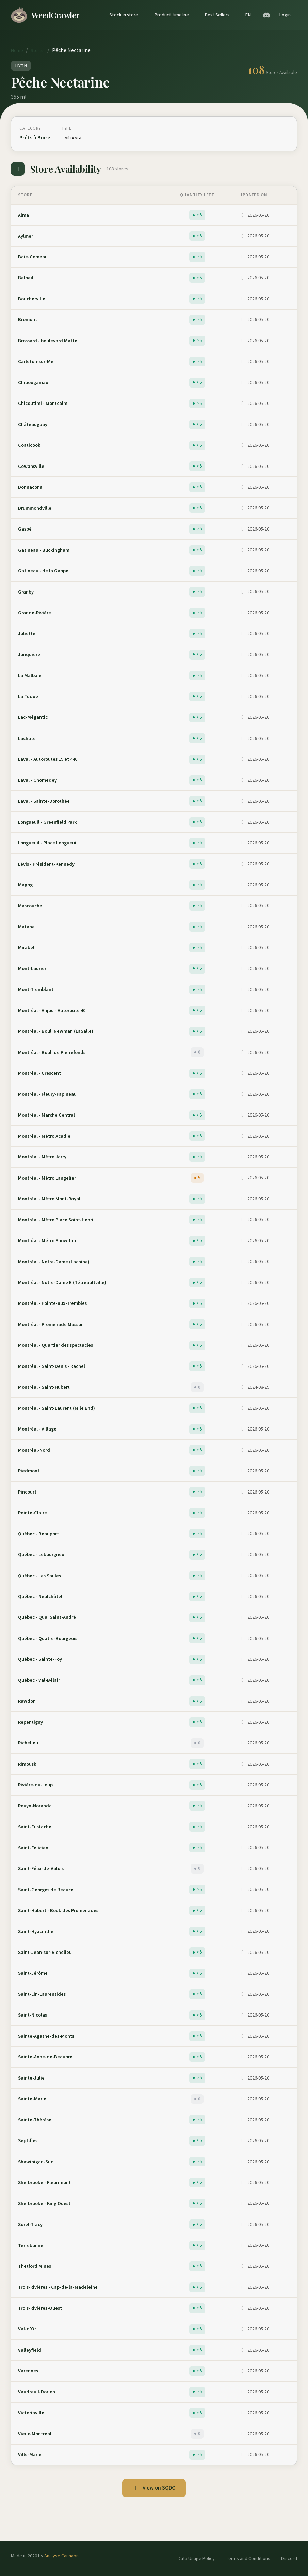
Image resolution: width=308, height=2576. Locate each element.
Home (17, 50)
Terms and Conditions (248, 2558)
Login (285, 14)
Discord (289, 2558)
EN (248, 14)
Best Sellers (217, 14)
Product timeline (171, 14)
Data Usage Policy (196, 2558)
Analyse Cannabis (62, 2555)
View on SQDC (154, 2488)
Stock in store (123, 14)
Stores (38, 50)
